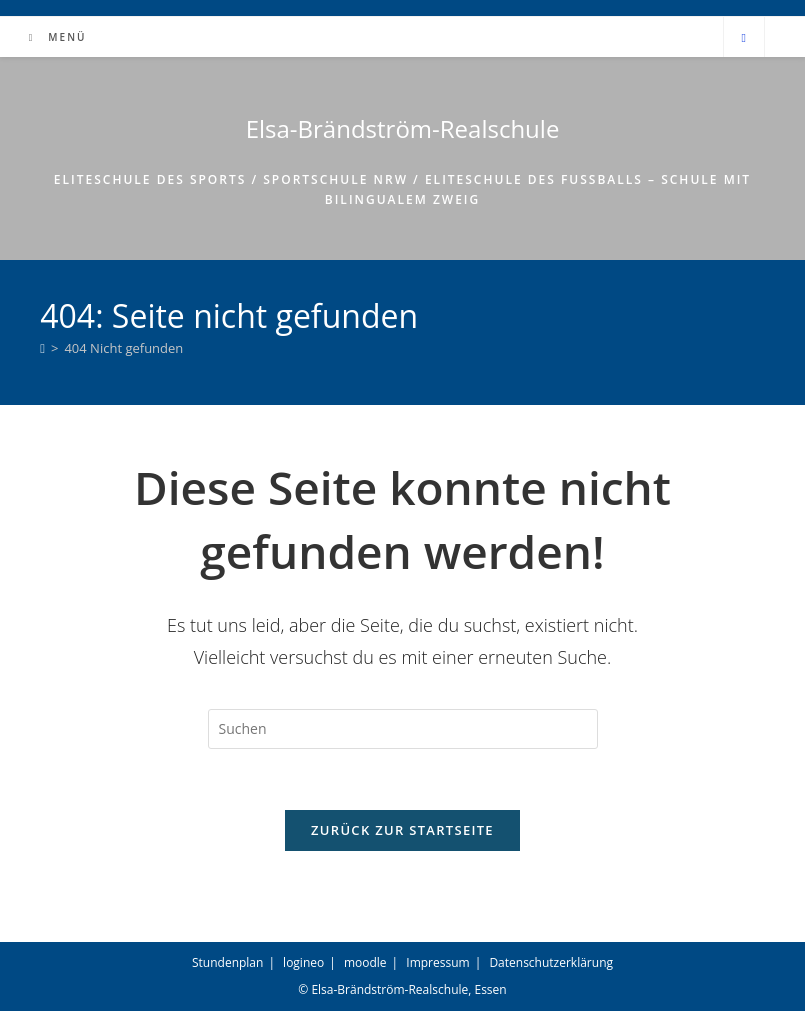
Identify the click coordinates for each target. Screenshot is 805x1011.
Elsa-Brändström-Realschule (403, 128)
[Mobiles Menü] (55, 37)
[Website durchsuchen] (744, 38)
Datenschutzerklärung (551, 962)
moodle (365, 962)
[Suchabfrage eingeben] (403, 729)
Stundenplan (227, 962)
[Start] (42, 348)
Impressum (437, 962)
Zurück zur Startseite (402, 830)
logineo (303, 962)
